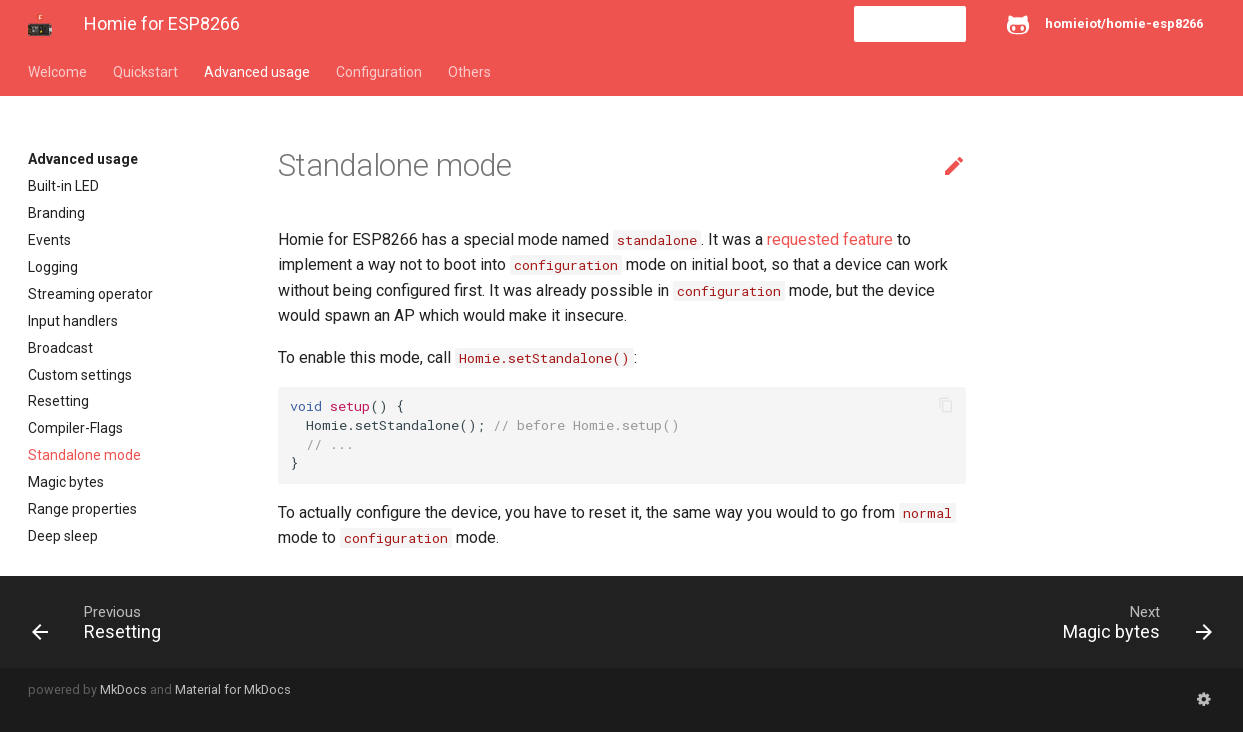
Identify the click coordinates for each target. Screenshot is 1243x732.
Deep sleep (63, 536)
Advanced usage (257, 72)
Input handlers (73, 321)
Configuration (379, 72)
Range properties (82, 509)
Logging (53, 267)
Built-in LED (63, 186)
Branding (56, 213)
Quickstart (145, 72)
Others (469, 72)
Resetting (58, 401)
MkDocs (123, 689)
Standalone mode (84, 455)
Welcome (57, 72)
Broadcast (60, 348)
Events (49, 240)
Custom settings (80, 375)
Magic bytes (66, 482)
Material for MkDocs (233, 689)
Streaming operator (90, 294)
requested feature (830, 239)
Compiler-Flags (75, 428)
